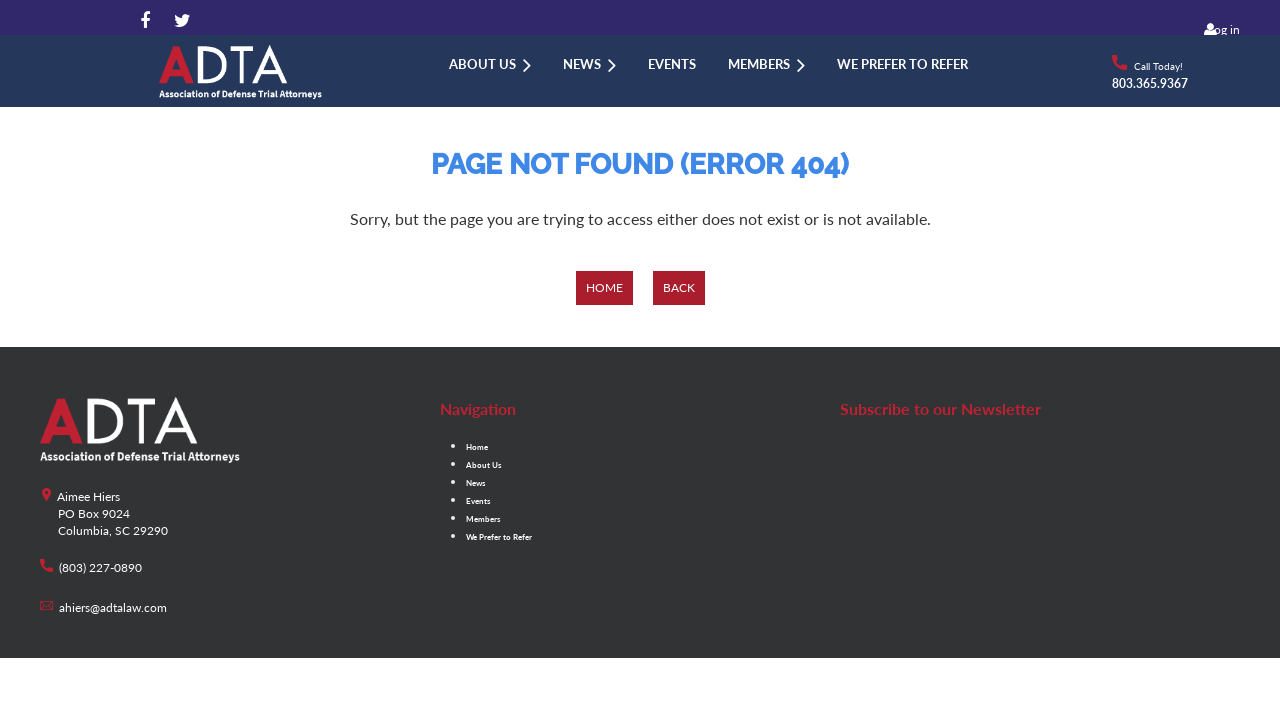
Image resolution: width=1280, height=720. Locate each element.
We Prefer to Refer (499, 537)
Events (478, 501)
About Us (484, 465)
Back (679, 287)
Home (604, 287)
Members (483, 519)
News (476, 483)
